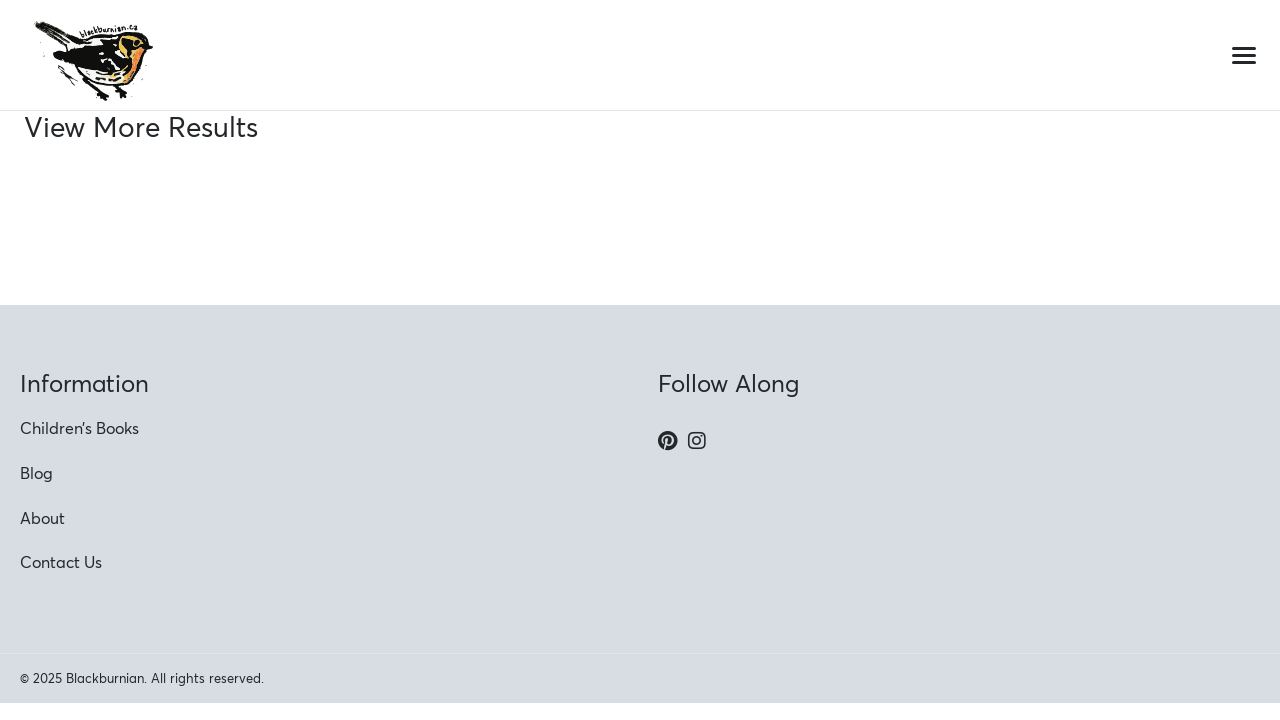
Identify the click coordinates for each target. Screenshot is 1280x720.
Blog (36, 473)
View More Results (141, 127)
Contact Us (61, 562)
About (42, 518)
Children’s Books (79, 428)
